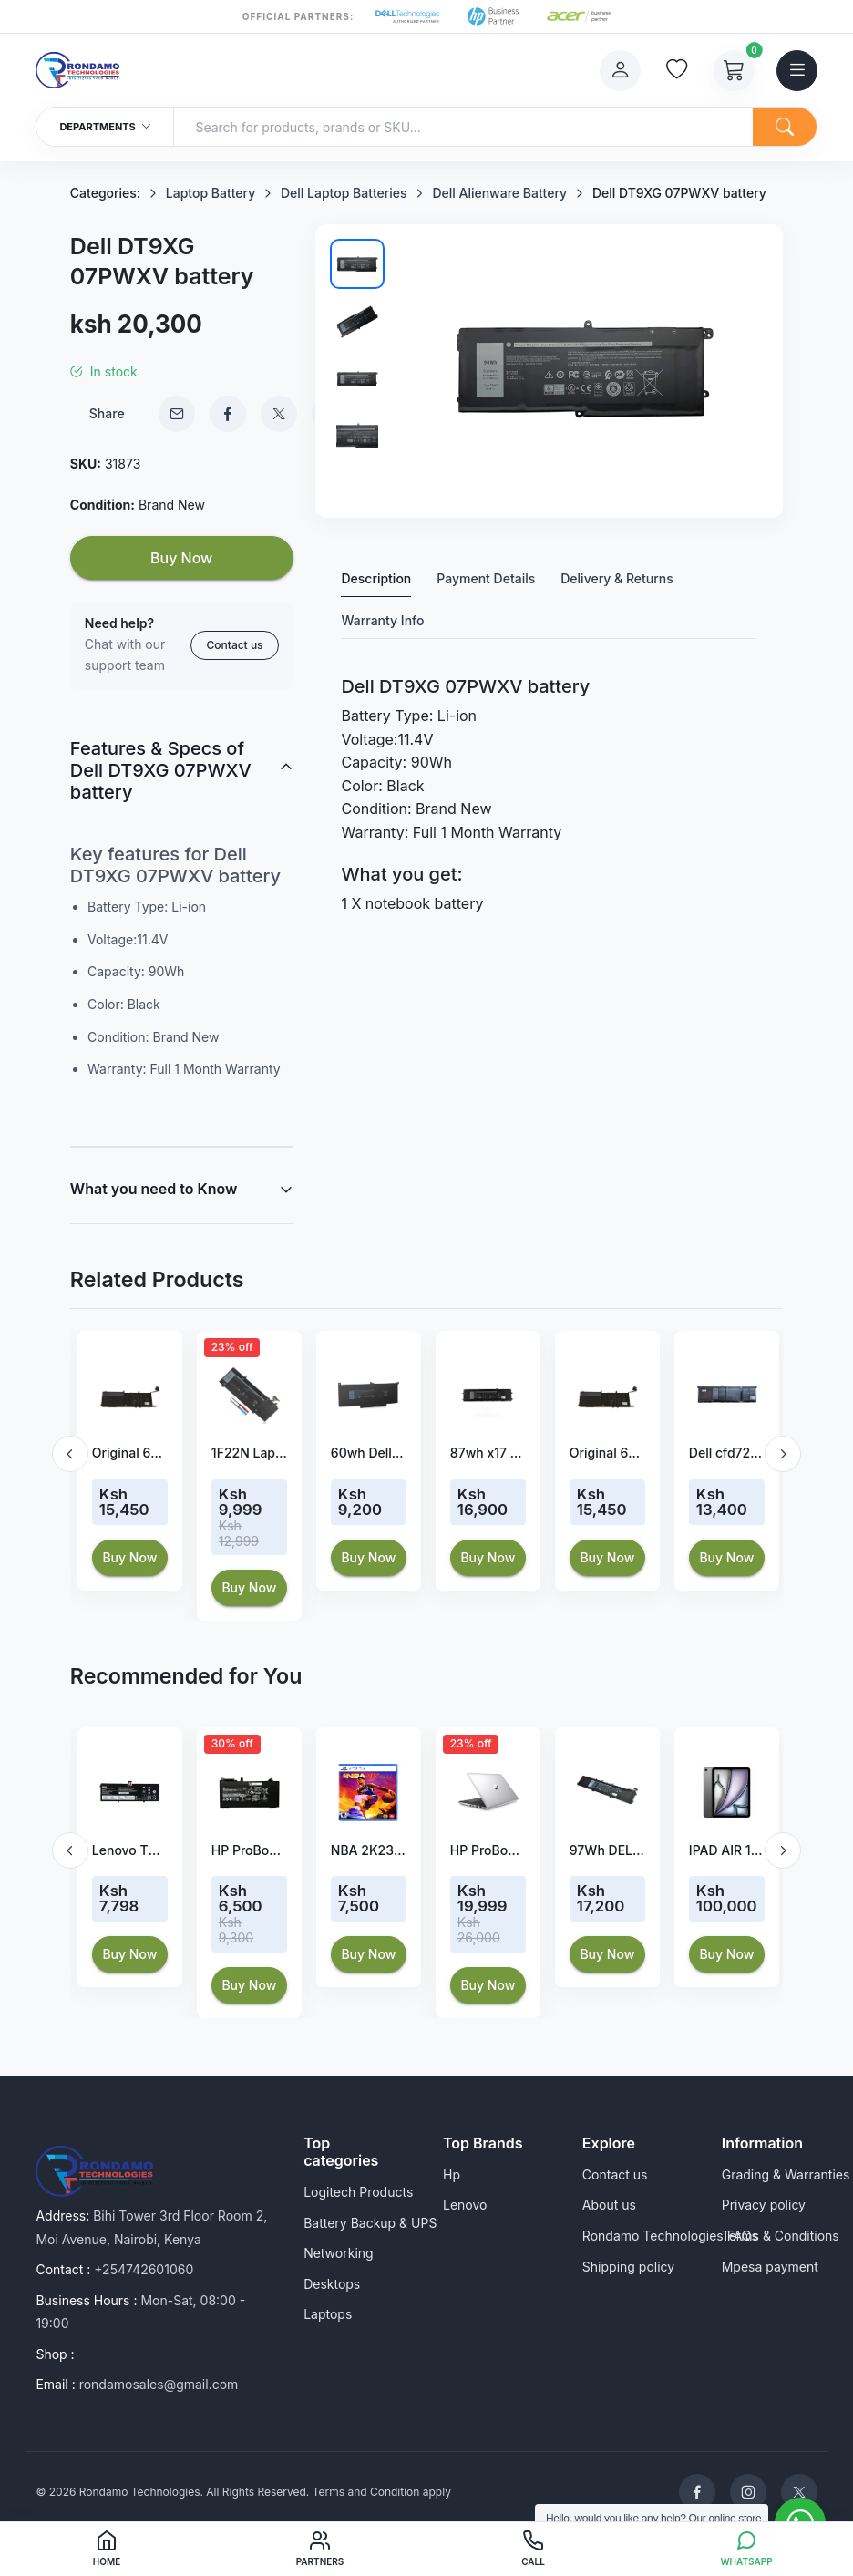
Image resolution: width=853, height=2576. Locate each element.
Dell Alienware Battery (499, 193)
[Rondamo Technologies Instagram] (748, 2492)
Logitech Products (358, 2192)
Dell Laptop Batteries (344, 193)
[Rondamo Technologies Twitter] (799, 2492)
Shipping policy (628, 2266)
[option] (129, 1461)
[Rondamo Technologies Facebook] (697, 2492)
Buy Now (181, 558)
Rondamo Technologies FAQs (670, 2235)
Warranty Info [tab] (382, 620)
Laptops (327, 2314)
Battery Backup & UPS (370, 2223)
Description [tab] (376, 578)
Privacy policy (764, 2204)
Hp (451, 2174)
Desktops (331, 2284)
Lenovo (465, 2204)
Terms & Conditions (780, 2235)
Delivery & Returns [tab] (616, 578)
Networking (338, 2253)
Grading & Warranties (786, 2174)
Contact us (234, 645)
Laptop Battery (210, 193)
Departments (105, 126)
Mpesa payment (770, 2266)
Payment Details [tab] (486, 578)
